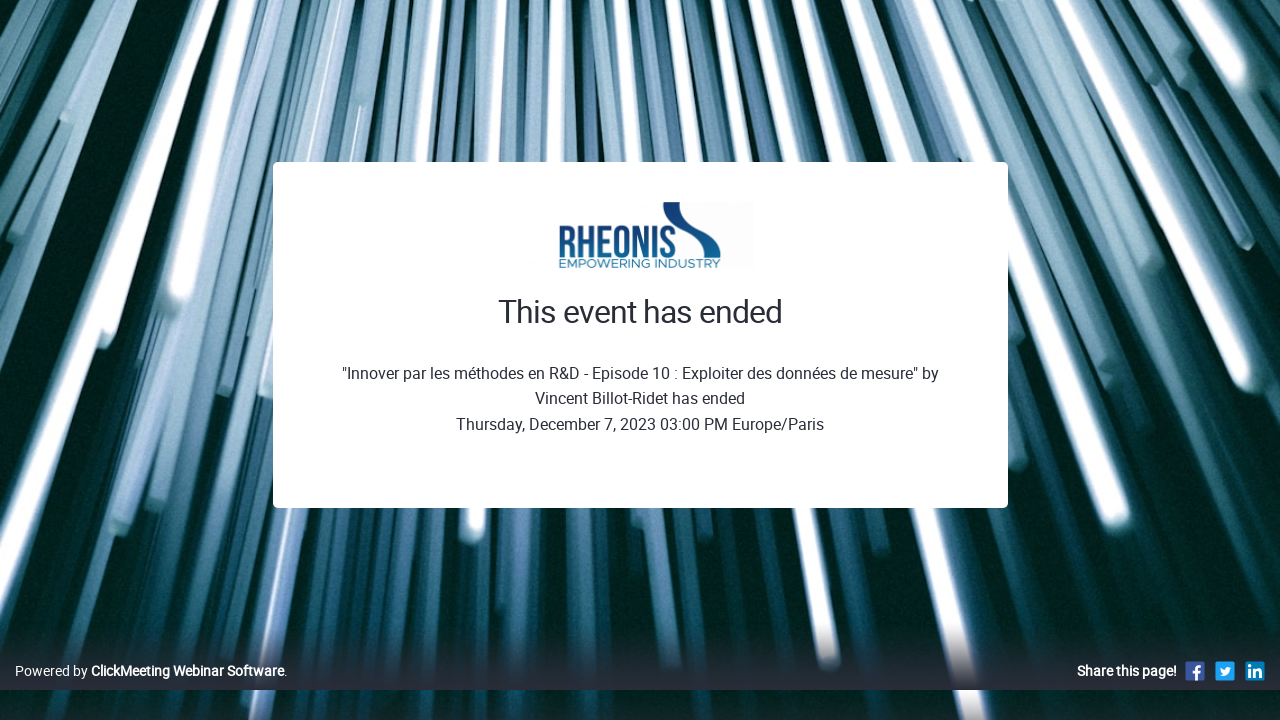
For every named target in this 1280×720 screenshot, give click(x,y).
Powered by (149, 691)
